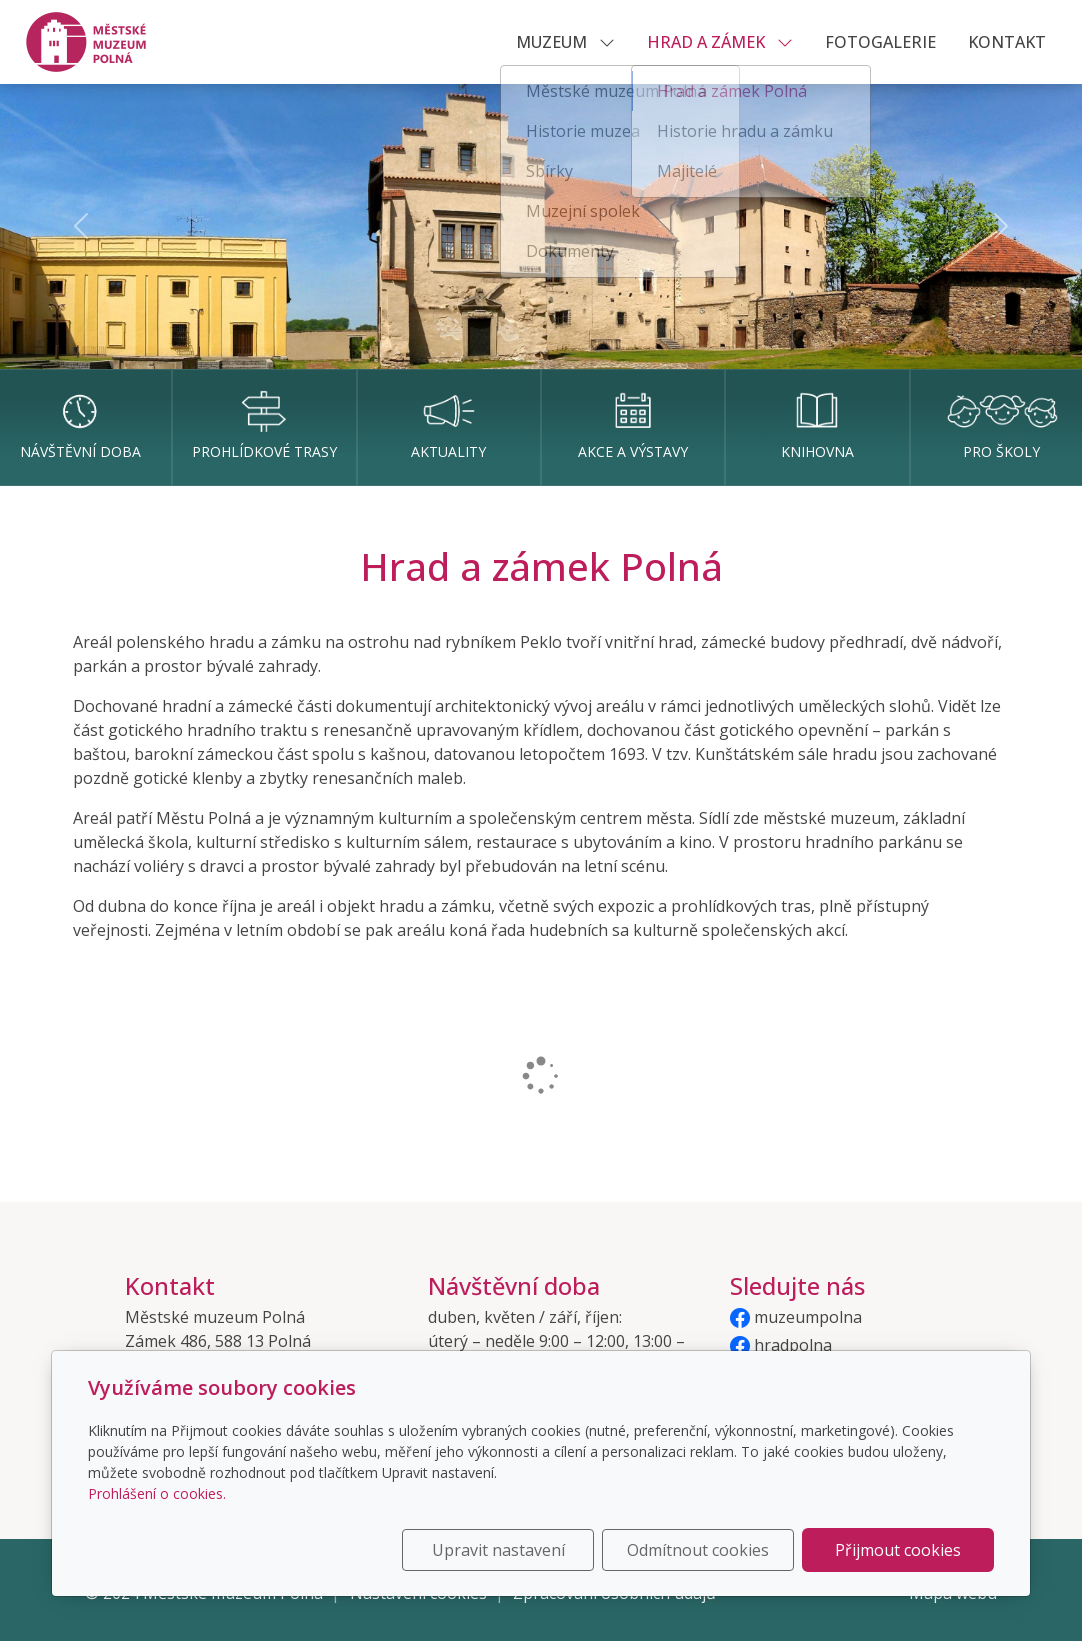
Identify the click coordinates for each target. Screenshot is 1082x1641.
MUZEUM (565, 42)
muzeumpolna (796, 1317)
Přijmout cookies (898, 1550)
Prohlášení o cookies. (157, 1493)
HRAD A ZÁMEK (720, 42)
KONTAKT (1007, 42)
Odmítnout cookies (698, 1550)
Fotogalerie (880, 42)
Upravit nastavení (498, 1550)
